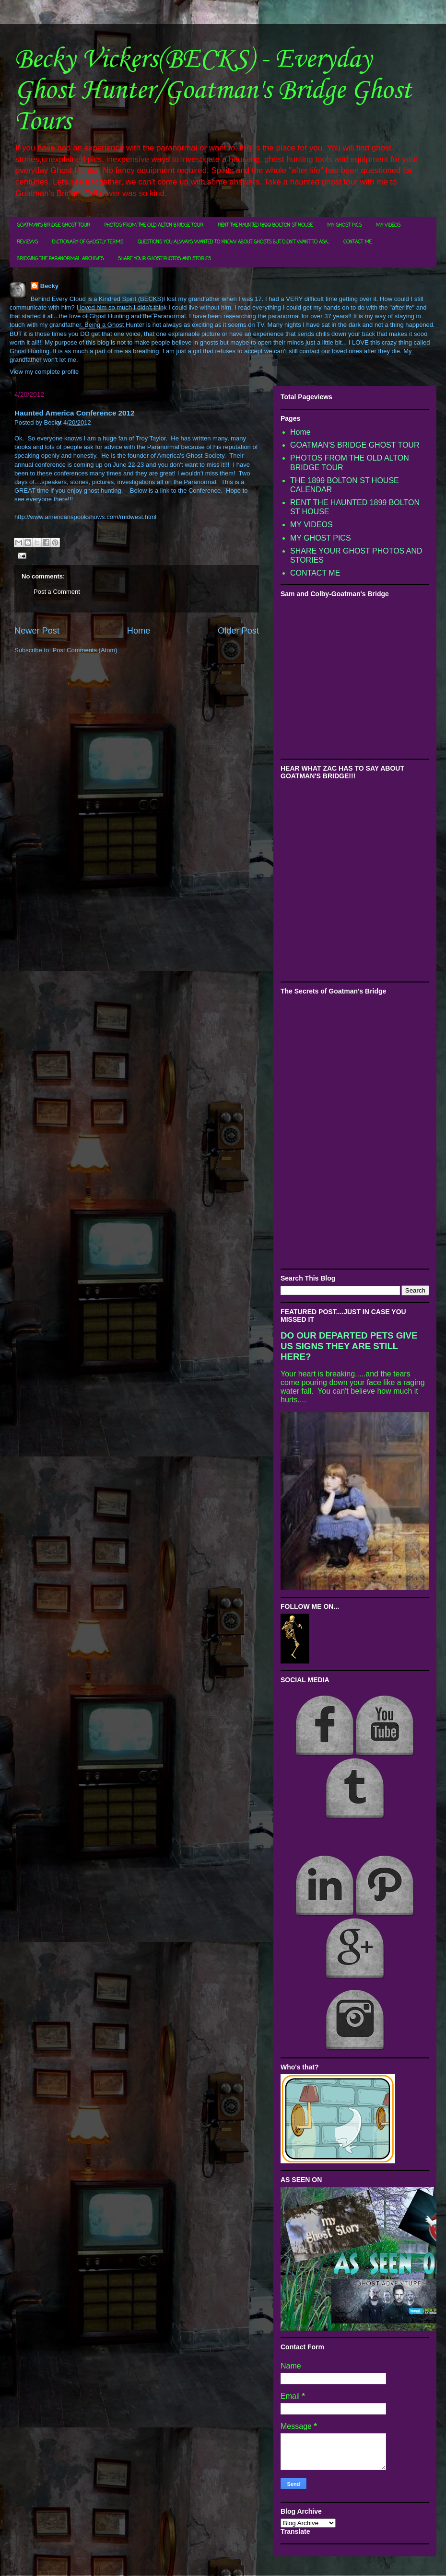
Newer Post (36, 630)
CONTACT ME (357, 242)
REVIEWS (27, 242)
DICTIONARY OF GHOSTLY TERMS (87, 242)
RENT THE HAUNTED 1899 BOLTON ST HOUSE (265, 225)
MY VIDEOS (388, 225)
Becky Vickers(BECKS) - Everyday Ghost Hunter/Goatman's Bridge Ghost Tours (212, 91)
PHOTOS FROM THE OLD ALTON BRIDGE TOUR (154, 225)
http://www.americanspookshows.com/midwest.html (85, 516)
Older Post (238, 630)
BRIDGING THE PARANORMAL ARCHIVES (60, 259)
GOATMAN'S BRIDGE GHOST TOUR (53, 225)
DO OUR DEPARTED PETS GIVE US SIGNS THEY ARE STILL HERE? (349, 1346)
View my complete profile (44, 371)
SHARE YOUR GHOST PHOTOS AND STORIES (164, 259)
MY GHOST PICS (344, 225)
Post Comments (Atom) (85, 650)
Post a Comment (57, 591)
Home (139, 630)
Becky (49, 285)
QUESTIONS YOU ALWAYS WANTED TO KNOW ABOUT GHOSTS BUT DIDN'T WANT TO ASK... (233, 242)
